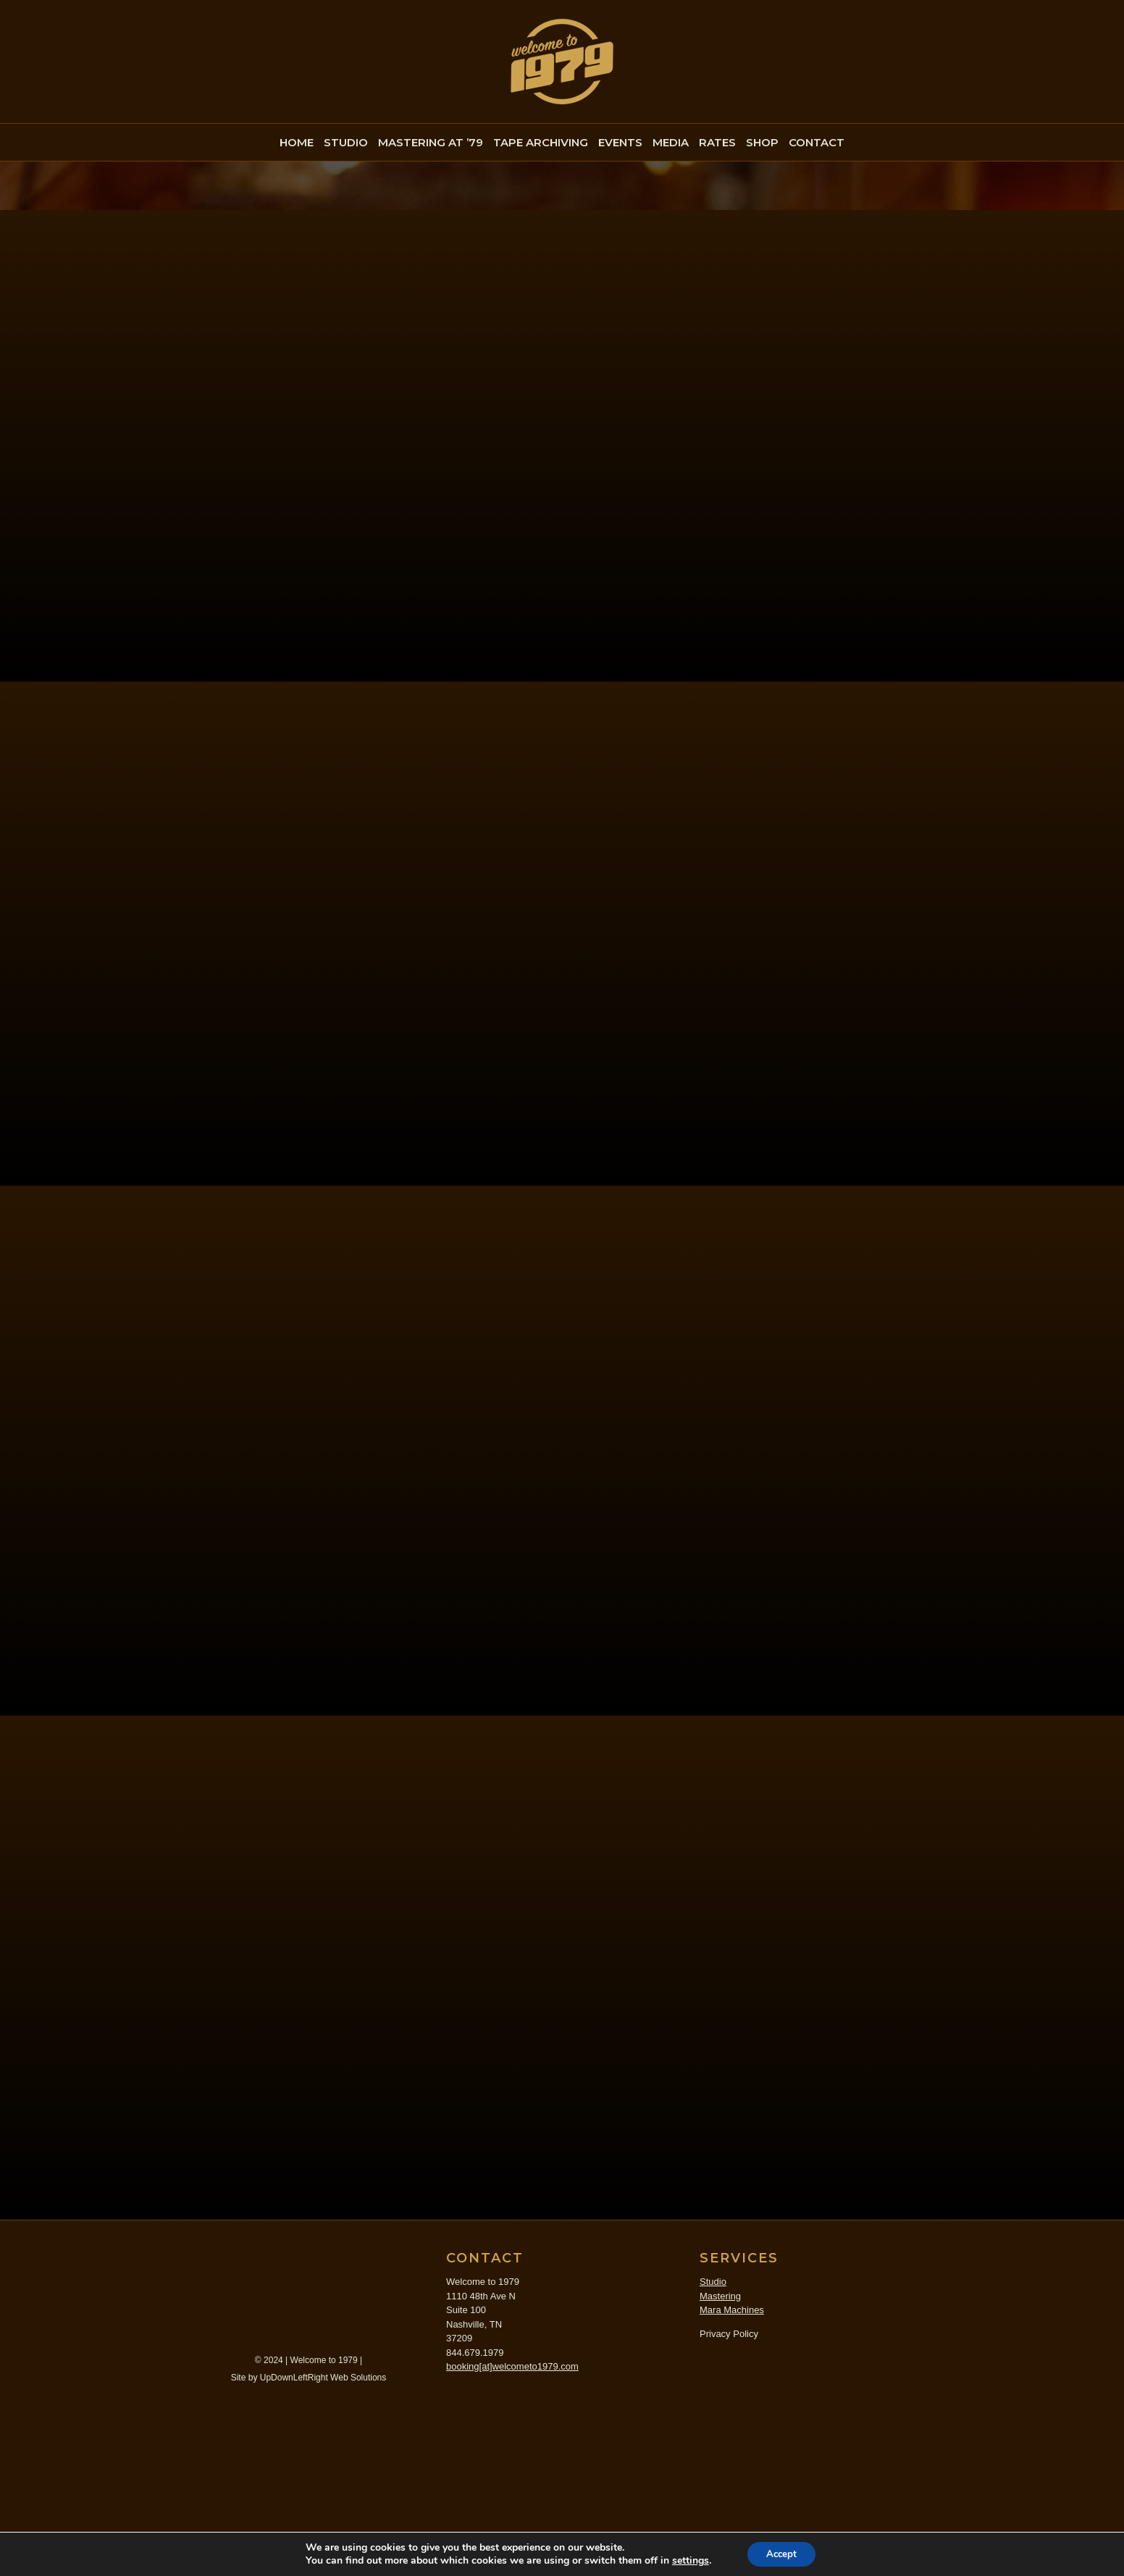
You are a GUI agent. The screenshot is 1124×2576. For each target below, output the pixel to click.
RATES (717, 142)
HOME (297, 142)
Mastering (720, 2457)
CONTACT (816, 142)
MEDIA (671, 142)
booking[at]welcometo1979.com (512, 2527)
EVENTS (620, 142)
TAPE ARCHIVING (540, 142)
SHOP (762, 142)
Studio (713, 2443)
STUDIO (346, 142)
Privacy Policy (729, 2495)
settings (686, 2560)
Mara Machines (732, 2471)
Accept (781, 2553)
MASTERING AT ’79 (430, 142)
